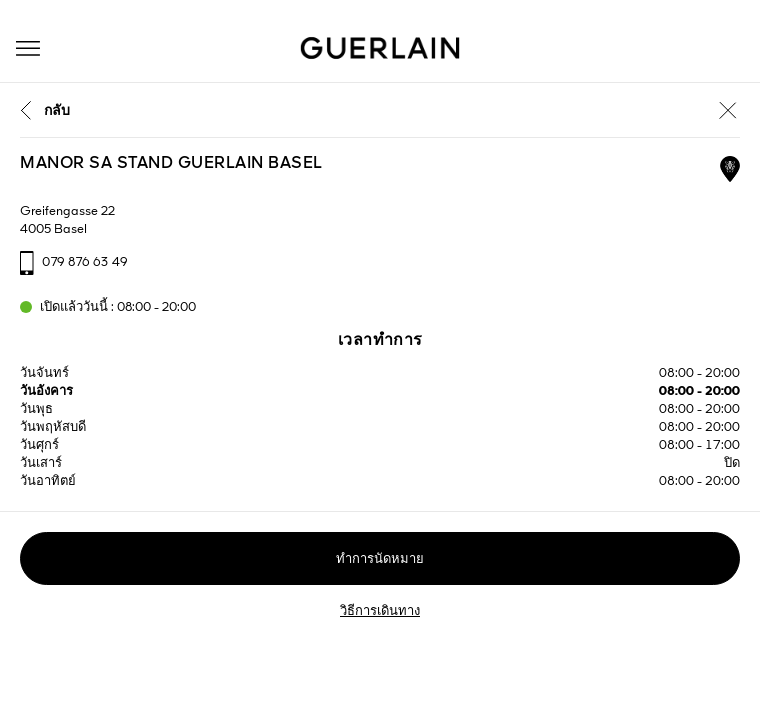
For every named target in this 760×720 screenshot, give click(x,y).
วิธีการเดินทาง (380, 611)
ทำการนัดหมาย (380, 559)
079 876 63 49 (85, 262)
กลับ (57, 111)
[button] (28, 48)
